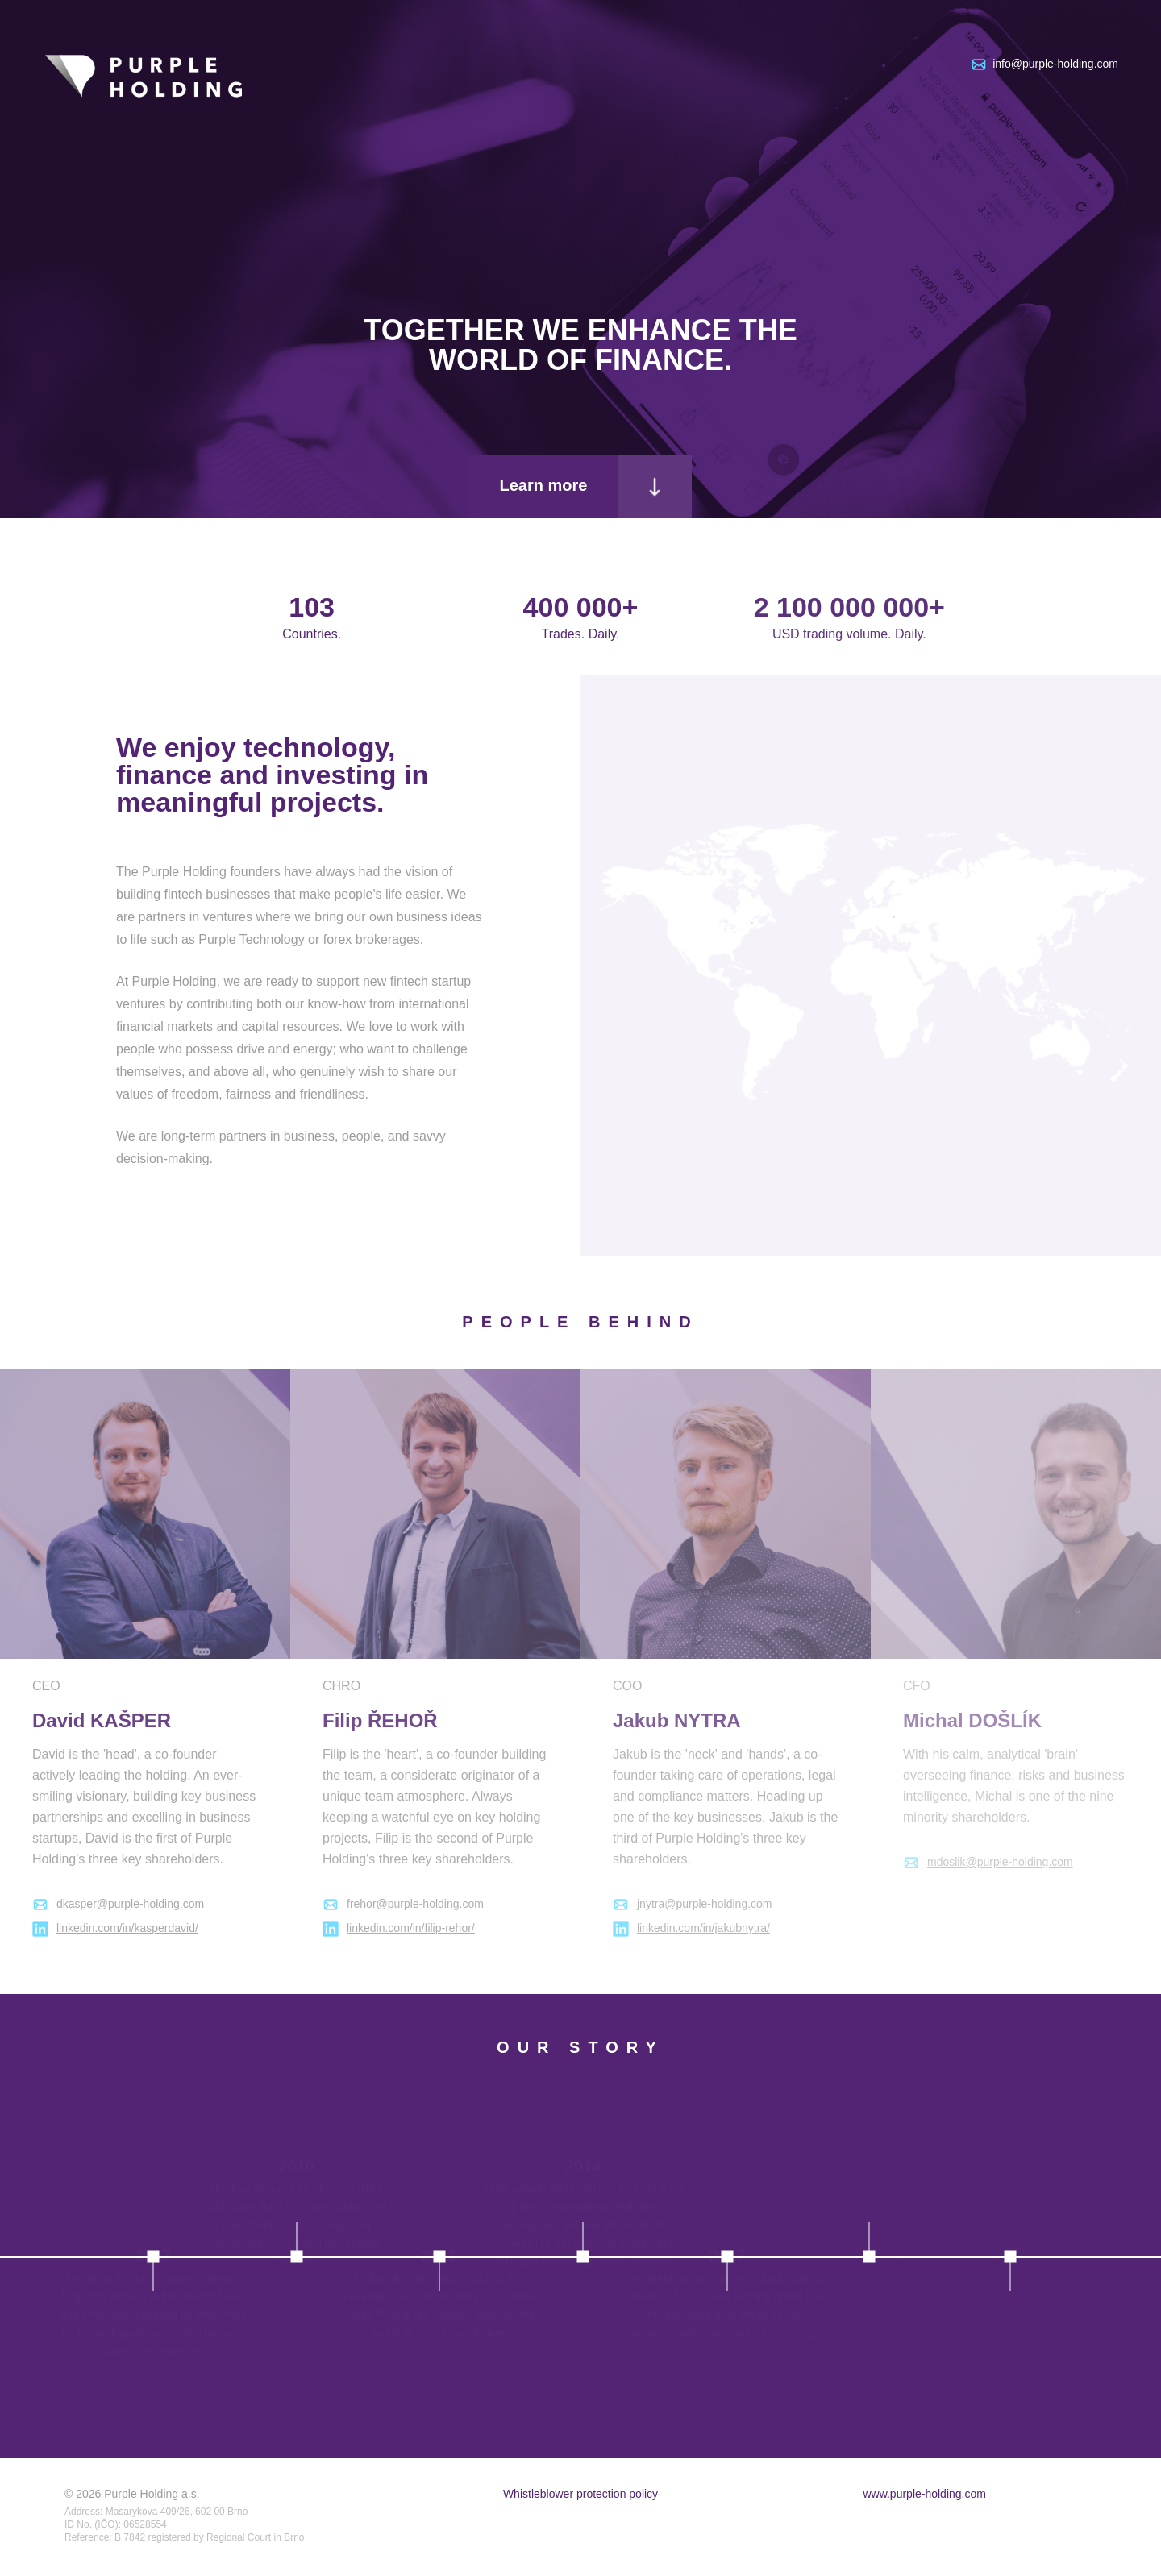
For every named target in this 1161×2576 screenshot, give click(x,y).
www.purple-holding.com (924, 2493)
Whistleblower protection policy (580, 2493)
